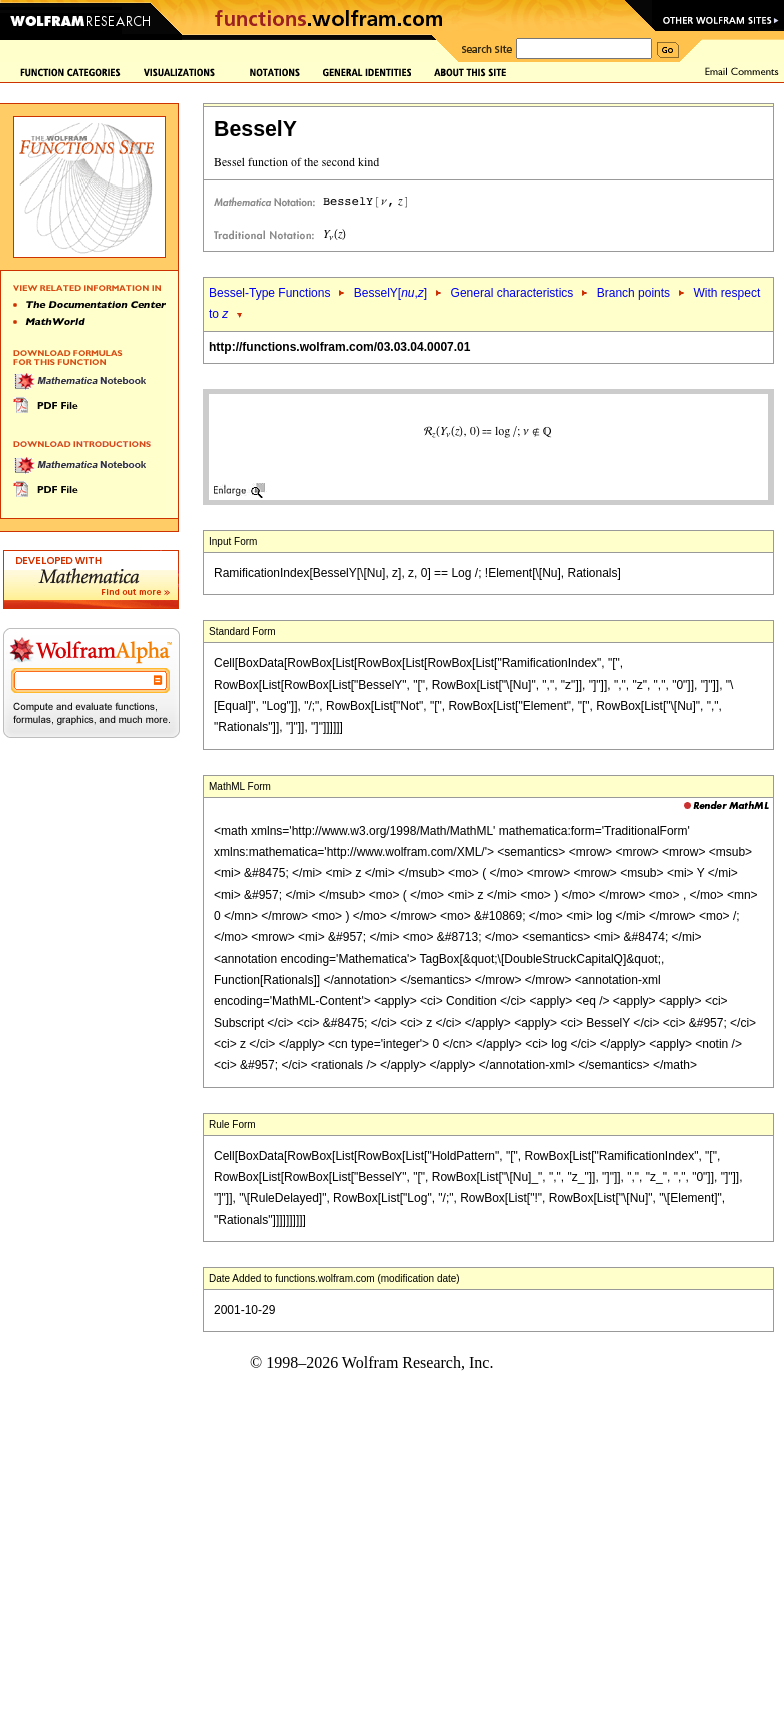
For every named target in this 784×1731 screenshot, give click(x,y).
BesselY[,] (390, 293)
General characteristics (512, 293)
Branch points (633, 293)
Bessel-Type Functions (269, 293)
